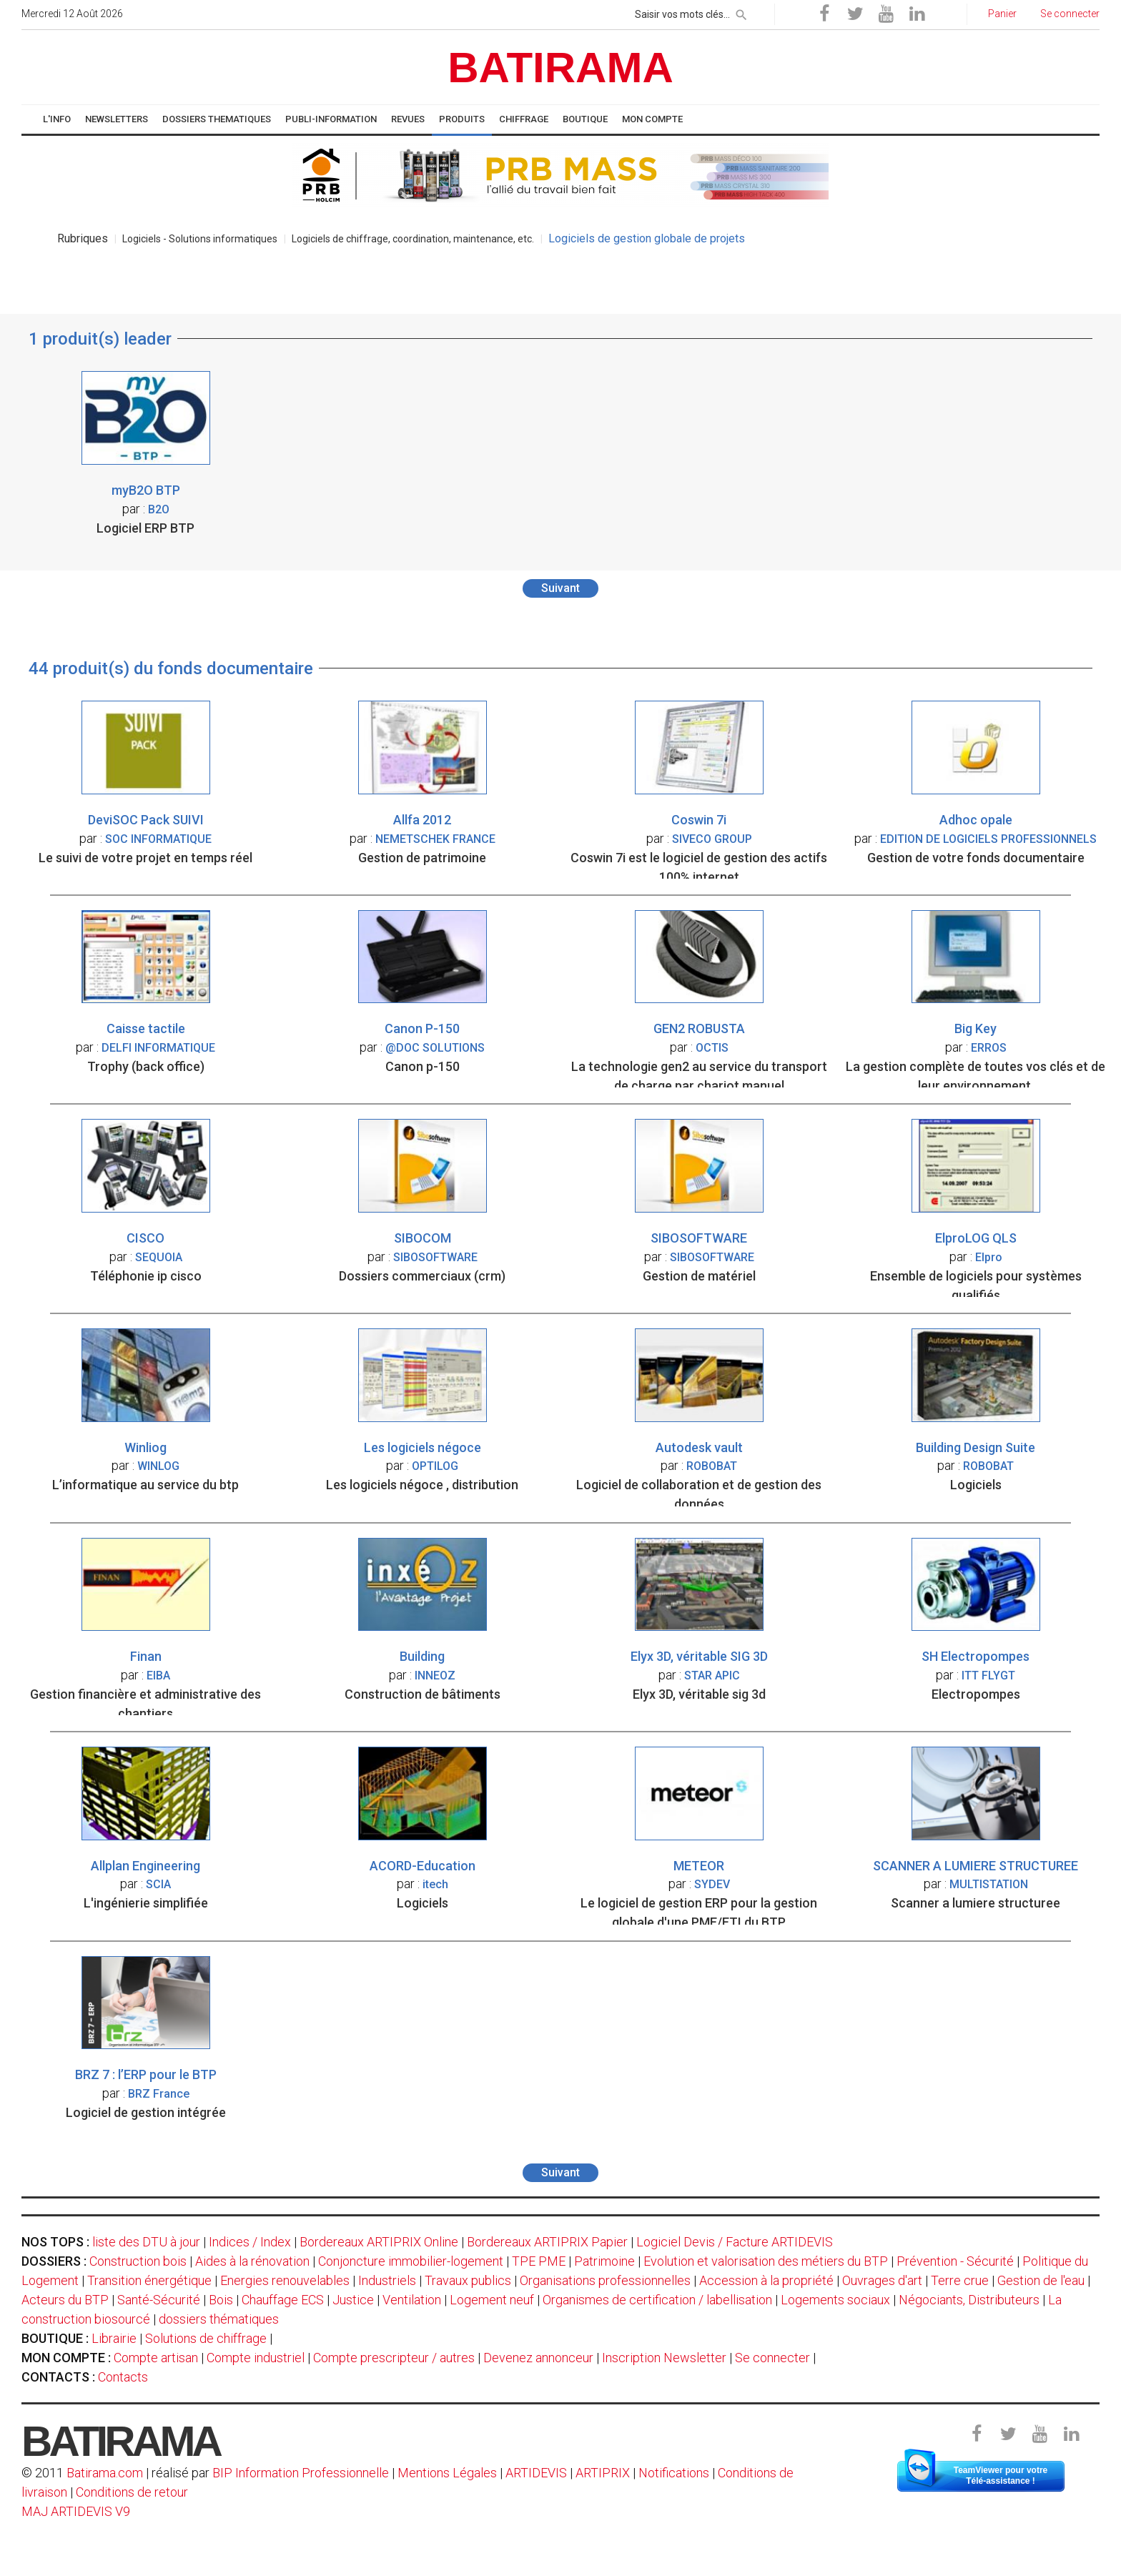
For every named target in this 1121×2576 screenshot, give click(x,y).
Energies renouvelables (285, 2280)
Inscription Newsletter (664, 2357)
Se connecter (772, 2357)
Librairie (114, 2338)
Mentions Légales (447, 2472)
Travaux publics (468, 2280)
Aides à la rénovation (252, 2261)
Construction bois (138, 2261)
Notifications (675, 2472)
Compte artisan (156, 2357)
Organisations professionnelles (605, 2280)
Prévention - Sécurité (955, 2261)
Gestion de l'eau (1041, 2280)
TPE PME (539, 2261)
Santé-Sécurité (158, 2299)
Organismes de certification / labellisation (657, 2299)
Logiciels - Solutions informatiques (199, 239)
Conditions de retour (132, 2491)
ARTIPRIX (603, 2472)
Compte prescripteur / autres (394, 2357)
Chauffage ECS (283, 2299)
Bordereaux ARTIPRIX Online (379, 2241)
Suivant (560, 588)
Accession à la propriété (766, 2280)
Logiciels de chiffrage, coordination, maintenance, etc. (413, 239)
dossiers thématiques (219, 2318)
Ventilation (411, 2299)
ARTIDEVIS (536, 2472)
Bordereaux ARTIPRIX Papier (547, 2241)
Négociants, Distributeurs (969, 2299)
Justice (353, 2299)
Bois (221, 2299)
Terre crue (960, 2280)
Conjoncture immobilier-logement (410, 2261)
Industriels (387, 2280)
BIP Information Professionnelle (300, 2472)
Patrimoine (604, 2261)
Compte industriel (256, 2357)
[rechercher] (741, 12)
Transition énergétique (149, 2280)
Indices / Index (250, 2241)
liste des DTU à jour (146, 2241)
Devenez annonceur (538, 2357)
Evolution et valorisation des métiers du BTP (765, 2261)
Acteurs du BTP (65, 2299)
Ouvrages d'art (882, 2280)
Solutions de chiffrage (206, 2338)
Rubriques (82, 238)
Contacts (123, 2376)
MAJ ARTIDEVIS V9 (75, 2511)
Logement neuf (492, 2299)
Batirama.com (104, 2472)
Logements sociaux (835, 2299)
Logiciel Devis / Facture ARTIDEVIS (734, 2241)
